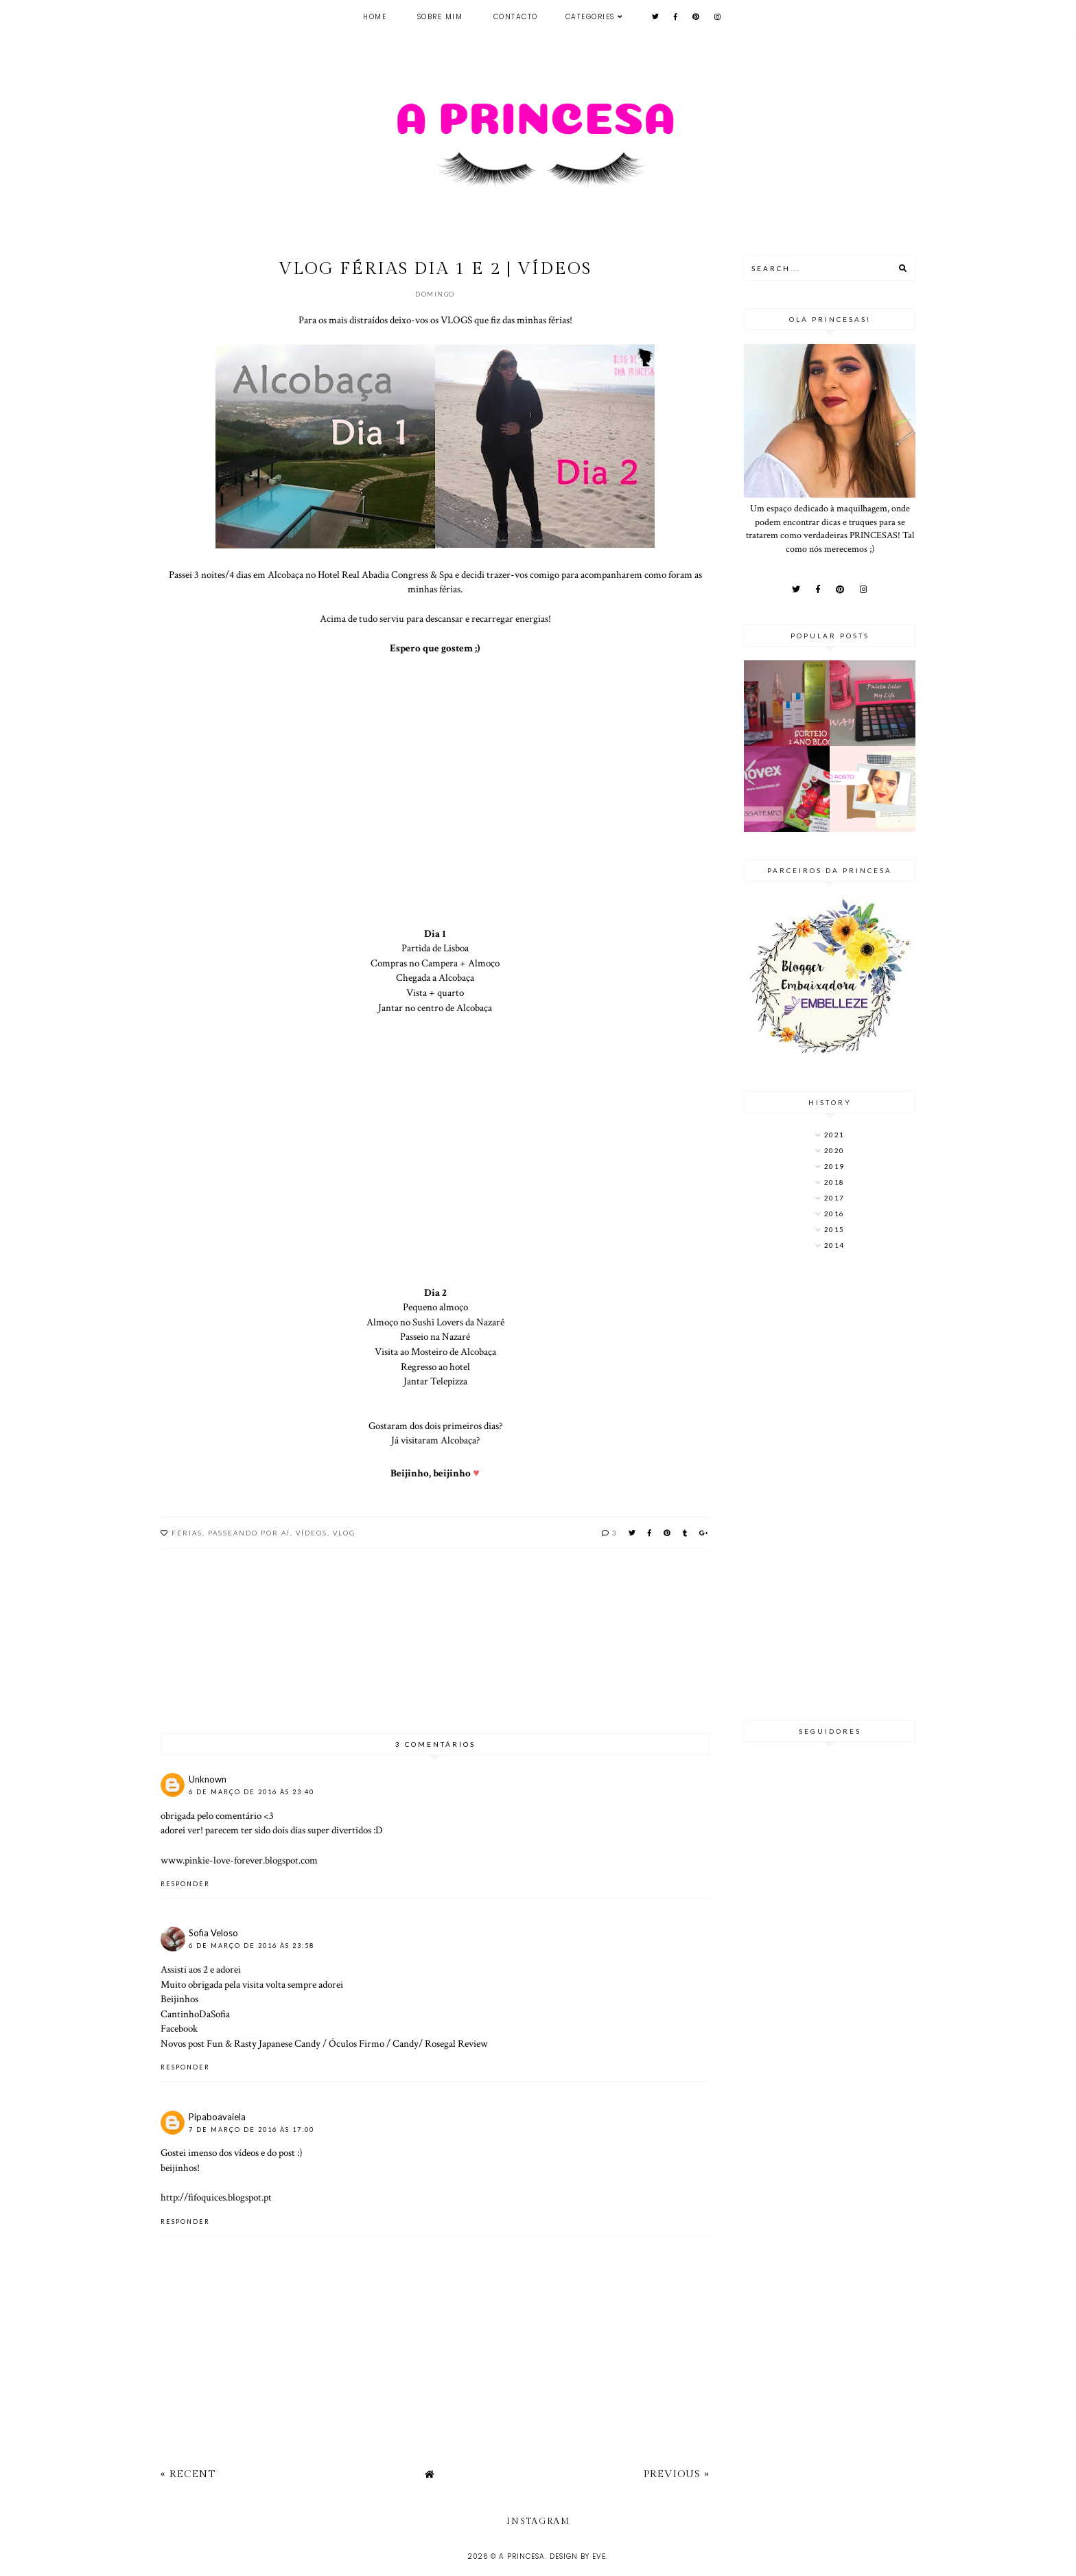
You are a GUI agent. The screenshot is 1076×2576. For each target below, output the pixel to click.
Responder (185, 1884)
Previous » (677, 2474)
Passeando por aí (249, 1533)
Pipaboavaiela (217, 2116)
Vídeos (311, 1533)
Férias (187, 1533)
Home (374, 17)
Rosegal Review (455, 2043)
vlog (344, 1533)
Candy (406, 2043)
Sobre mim (440, 17)
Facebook (179, 2028)
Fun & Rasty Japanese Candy (265, 2043)
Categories (590, 17)
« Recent (188, 2474)
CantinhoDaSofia (195, 2014)
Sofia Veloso (213, 1932)
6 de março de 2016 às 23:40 (251, 1792)
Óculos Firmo (355, 2043)
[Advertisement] (829, 1487)
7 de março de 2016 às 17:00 (251, 2129)
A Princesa (522, 2556)
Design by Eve (578, 2556)
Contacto (515, 17)
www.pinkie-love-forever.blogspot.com (239, 1860)
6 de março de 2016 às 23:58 (251, 1945)
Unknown (207, 1779)
